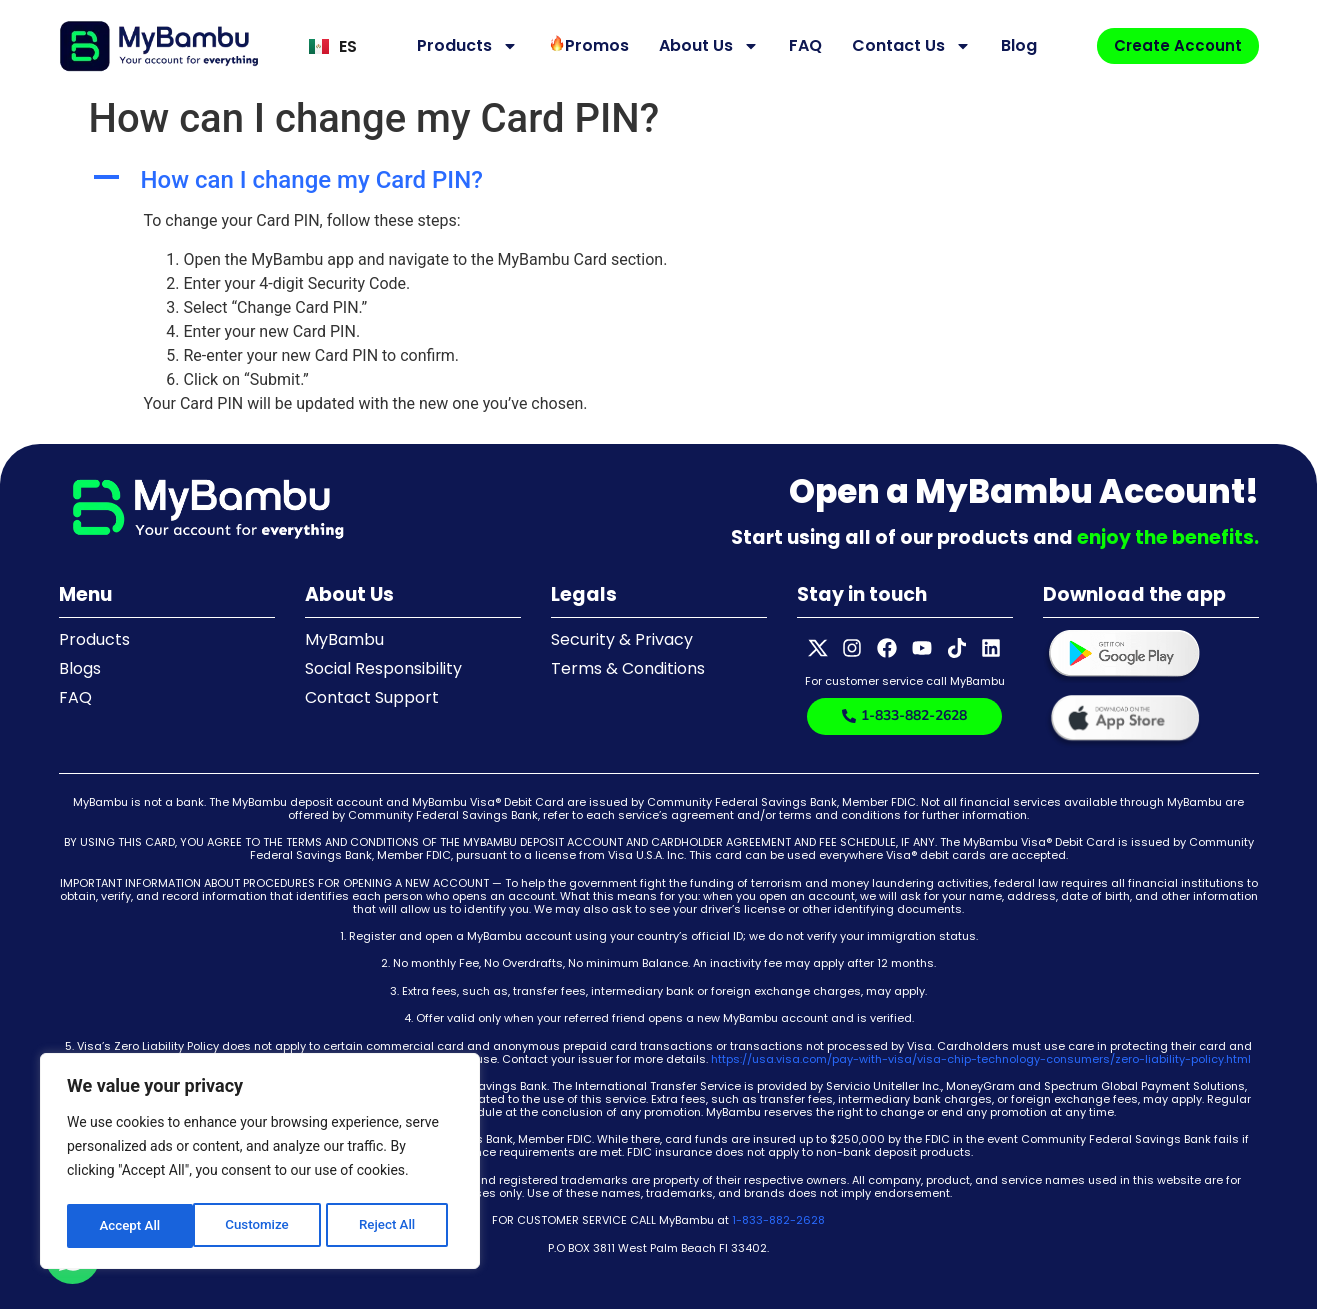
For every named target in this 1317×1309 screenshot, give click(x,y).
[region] (260, 1164)
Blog (1013, 45)
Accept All (391, 1226)
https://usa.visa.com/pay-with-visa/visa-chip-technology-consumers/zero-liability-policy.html (981, 1059)
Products (461, 46)
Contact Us (905, 46)
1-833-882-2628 (778, 1220)
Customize (130, 1226)
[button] (659, 180)
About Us (703, 46)
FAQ (799, 45)
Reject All (261, 1226)
